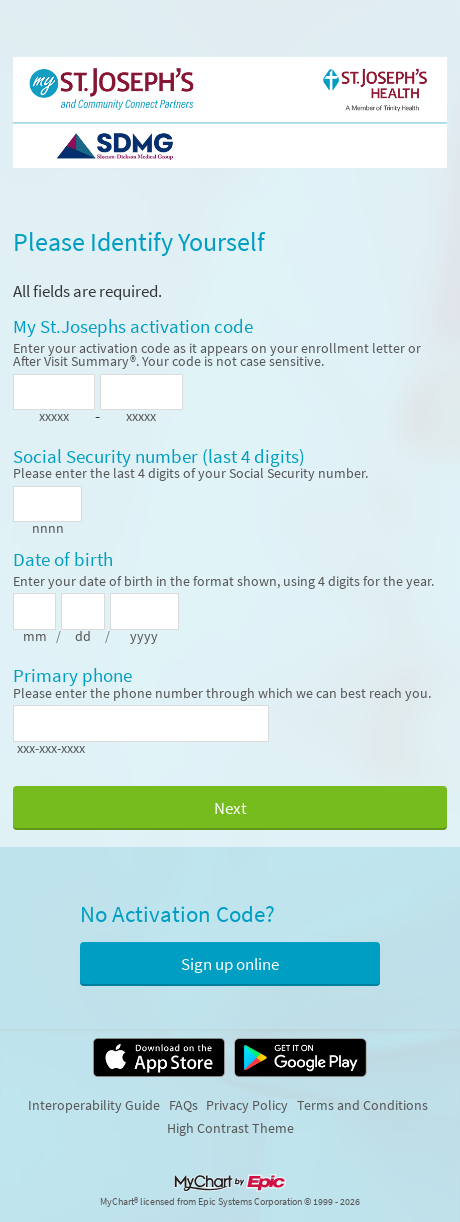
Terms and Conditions (362, 1105)
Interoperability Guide (94, 1105)
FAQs (183, 1105)
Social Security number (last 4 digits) (159, 457)
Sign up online (230, 964)
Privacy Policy (247, 1105)
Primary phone (72, 676)
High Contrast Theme (230, 1128)
